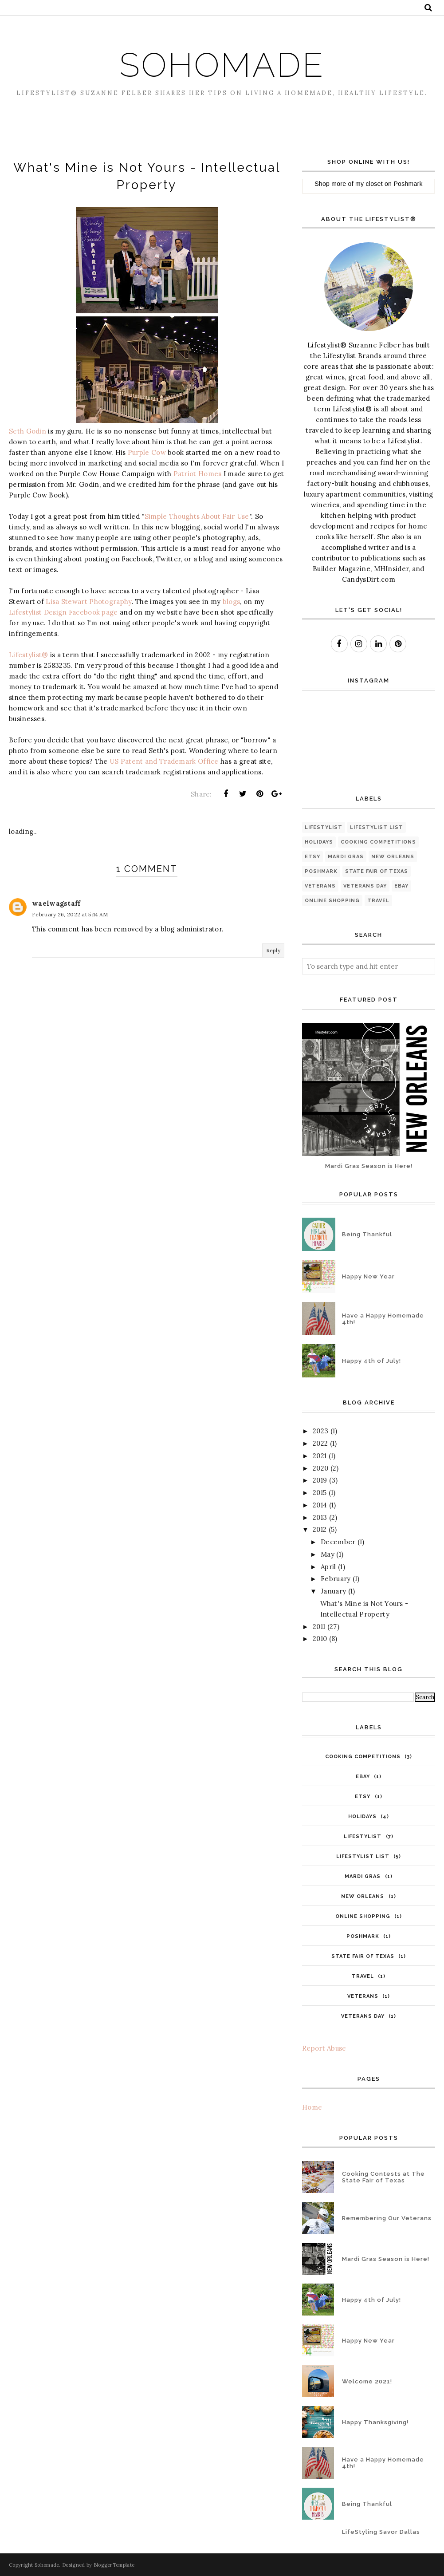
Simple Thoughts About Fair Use (197, 516)
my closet (369, 183)
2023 (320, 1431)
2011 (319, 1626)
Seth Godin (27, 431)
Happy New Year (368, 1276)
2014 (320, 1505)
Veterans (320, 886)
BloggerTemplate (114, 2565)
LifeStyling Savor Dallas (381, 2532)
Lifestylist (323, 827)
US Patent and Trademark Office (164, 761)
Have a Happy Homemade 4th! (383, 1318)
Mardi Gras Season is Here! (369, 1166)
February (335, 1578)
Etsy (312, 857)
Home (312, 2107)
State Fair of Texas (376, 871)
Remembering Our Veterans (387, 2218)
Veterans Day (365, 886)
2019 (320, 1480)
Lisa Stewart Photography (88, 601)
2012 (319, 1529)
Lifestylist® (28, 655)
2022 (320, 1443)
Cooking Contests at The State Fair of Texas (383, 2177)
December (338, 1542)
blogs (231, 601)
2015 (319, 1492)
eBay (401, 886)
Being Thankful (367, 1234)
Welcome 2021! (367, 2381)
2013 (320, 1517)
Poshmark (407, 183)
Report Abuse (324, 2048)
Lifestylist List (376, 827)
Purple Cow (147, 452)
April (328, 1566)
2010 (320, 1638)
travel (378, 900)
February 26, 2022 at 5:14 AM (70, 914)
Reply (273, 950)
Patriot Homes (197, 473)
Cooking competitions (378, 842)
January (333, 1591)
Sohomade (222, 62)
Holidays (319, 842)
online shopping (332, 900)
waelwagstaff (56, 903)
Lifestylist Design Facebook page (63, 612)
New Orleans (392, 857)
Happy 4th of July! (371, 1360)
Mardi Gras (346, 857)
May (327, 1554)
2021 (319, 1456)
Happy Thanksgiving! (375, 2422)
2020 (320, 1468)
